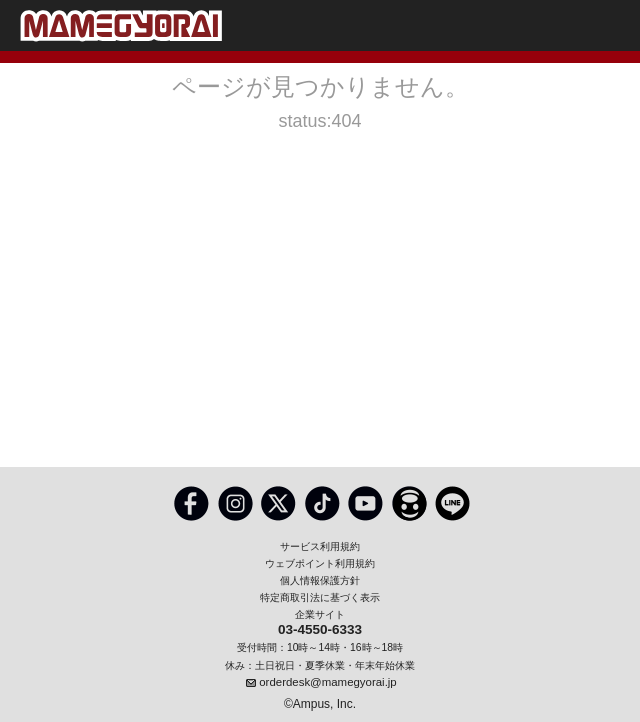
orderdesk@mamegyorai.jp (327, 682)
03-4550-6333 (320, 630)
